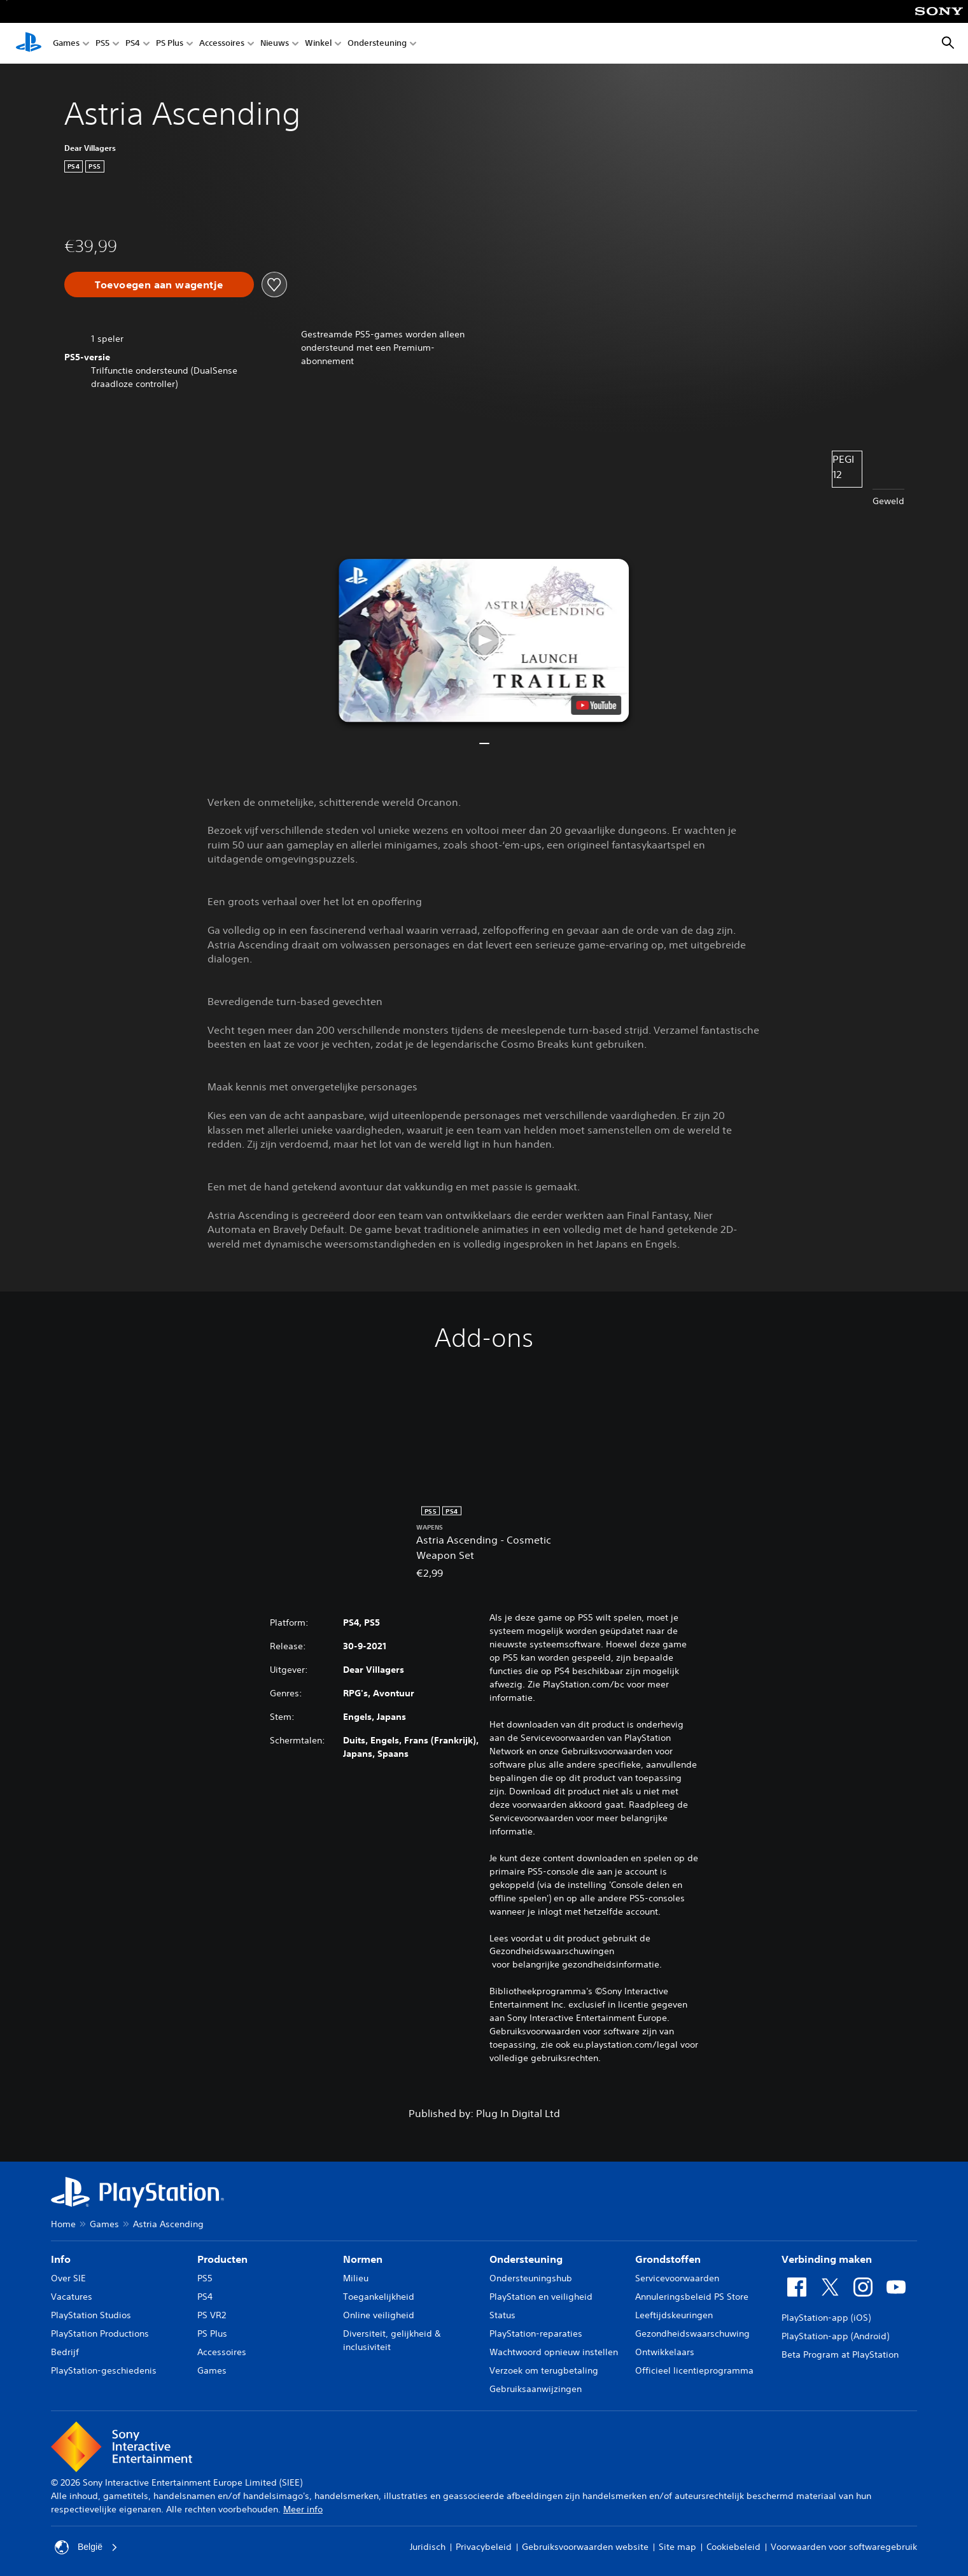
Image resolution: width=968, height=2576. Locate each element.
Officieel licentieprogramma (694, 2370)
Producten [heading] (222, 2259)
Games (66, 43)
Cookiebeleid (733, 2546)
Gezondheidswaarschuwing (692, 2333)
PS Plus (169, 43)
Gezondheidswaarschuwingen (551, 1951)
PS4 (132, 43)
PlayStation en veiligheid (541, 2296)
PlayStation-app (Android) (835, 2336)
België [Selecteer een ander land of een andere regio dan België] (86, 2547)
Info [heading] (61, 2259)
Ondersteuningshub (530, 2278)
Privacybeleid (484, 2546)
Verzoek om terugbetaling (543, 2370)
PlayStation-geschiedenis (104, 2370)
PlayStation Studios (91, 2315)
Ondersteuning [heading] (526, 2259)
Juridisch (427, 2546)
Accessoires (221, 43)
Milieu (355, 2278)
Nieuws (274, 43)
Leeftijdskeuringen (674, 2315)
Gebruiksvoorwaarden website (585, 2546)
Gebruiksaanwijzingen (535, 2389)
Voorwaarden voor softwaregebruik (844, 2546)
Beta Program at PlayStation (840, 2354)
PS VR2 (211, 2315)
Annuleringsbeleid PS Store (691, 2296)
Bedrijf (65, 2352)
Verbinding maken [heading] (827, 2259)
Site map (677, 2546)
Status (502, 2315)
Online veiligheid (378, 2315)
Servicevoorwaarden (677, 2278)
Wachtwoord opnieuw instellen (553, 2352)
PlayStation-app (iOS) (826, 2317)
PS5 (102, 43)
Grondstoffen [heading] (668, 2259)
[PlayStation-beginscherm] (29, 43)
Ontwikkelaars (664, 2352)
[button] (484, 640)
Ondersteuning (377, 43)
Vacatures (71, 2296)
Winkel (318, 43)
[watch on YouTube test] (597, 705)
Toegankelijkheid (378, 2296)
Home (63, 2224)
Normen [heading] (362, 2259)
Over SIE (68, 2278)
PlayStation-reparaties (535, 2333)
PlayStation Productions (100, 2333)
